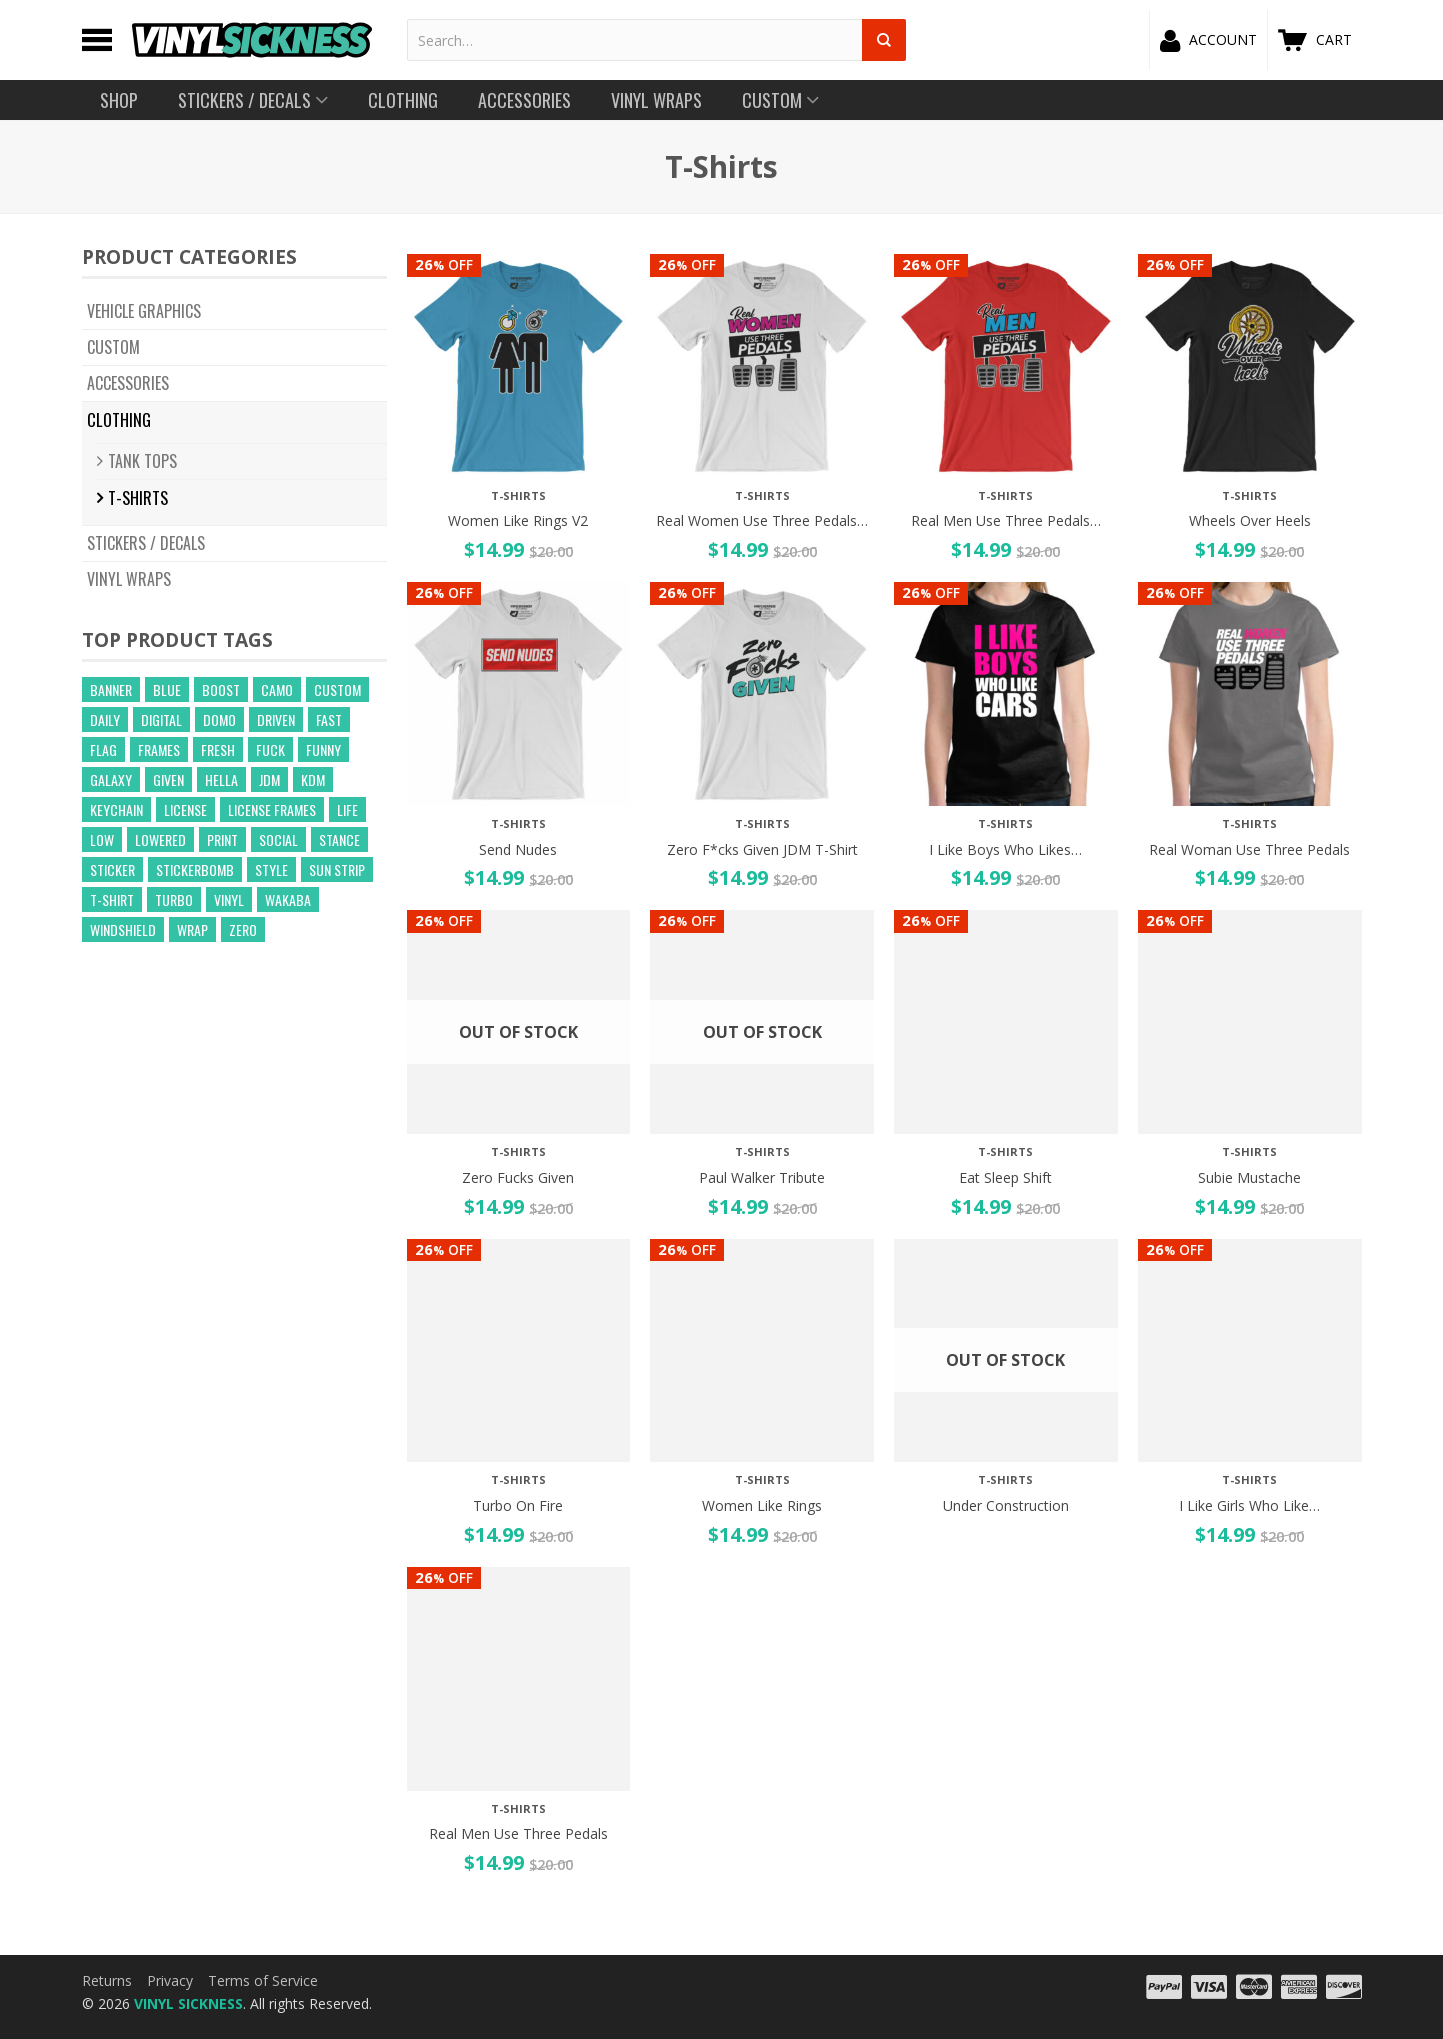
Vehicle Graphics (144, 311)
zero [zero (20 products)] (243, 929)
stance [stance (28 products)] (339, 839)
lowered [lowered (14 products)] (160, 839)
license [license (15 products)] (185, 809)
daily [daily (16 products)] (105, 719)
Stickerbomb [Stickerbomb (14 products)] (195, 869)
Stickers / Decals (146, 543)
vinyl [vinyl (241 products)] (229, 899)
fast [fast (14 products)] (329, 719)
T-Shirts (138, 497)
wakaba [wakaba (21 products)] (288, 899)
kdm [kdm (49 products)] (313, 779)
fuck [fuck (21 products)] (270, 749)
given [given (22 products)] (168, 779)
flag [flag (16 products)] (103, 749)
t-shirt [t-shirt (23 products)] (112, 899)
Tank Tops (142, 461)
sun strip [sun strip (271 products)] (337, 869)
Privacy (170, 1980)
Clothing (119, 419)
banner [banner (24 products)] (111, 689)
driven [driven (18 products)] (276, 719)
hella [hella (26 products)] (221, 779)
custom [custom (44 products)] (337, 689)
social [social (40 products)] (278, 839)
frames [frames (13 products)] (159, 749)
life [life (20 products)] (347, 809)
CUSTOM (113, 347)
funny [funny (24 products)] (323, 749)
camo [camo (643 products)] (277, 689)
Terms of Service (263, 1980)
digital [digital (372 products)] (161, 719)
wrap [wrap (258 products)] (192, 929)
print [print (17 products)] (222, 839)
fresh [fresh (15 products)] (218, 749)
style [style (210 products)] (271, 869)
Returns (107, 1980)
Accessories (128, 383)
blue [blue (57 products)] (167, 689)
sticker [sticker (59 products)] (112, 869)
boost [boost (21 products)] (221, 689)
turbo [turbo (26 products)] (174, 899)
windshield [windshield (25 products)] (123, 929)
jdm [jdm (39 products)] (269, 779)
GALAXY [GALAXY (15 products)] (111, 779)
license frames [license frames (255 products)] (272, 809)
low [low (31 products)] (102, 839)
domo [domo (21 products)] (219, 719)
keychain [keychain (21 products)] (116, 809)
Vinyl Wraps (129, 579)
